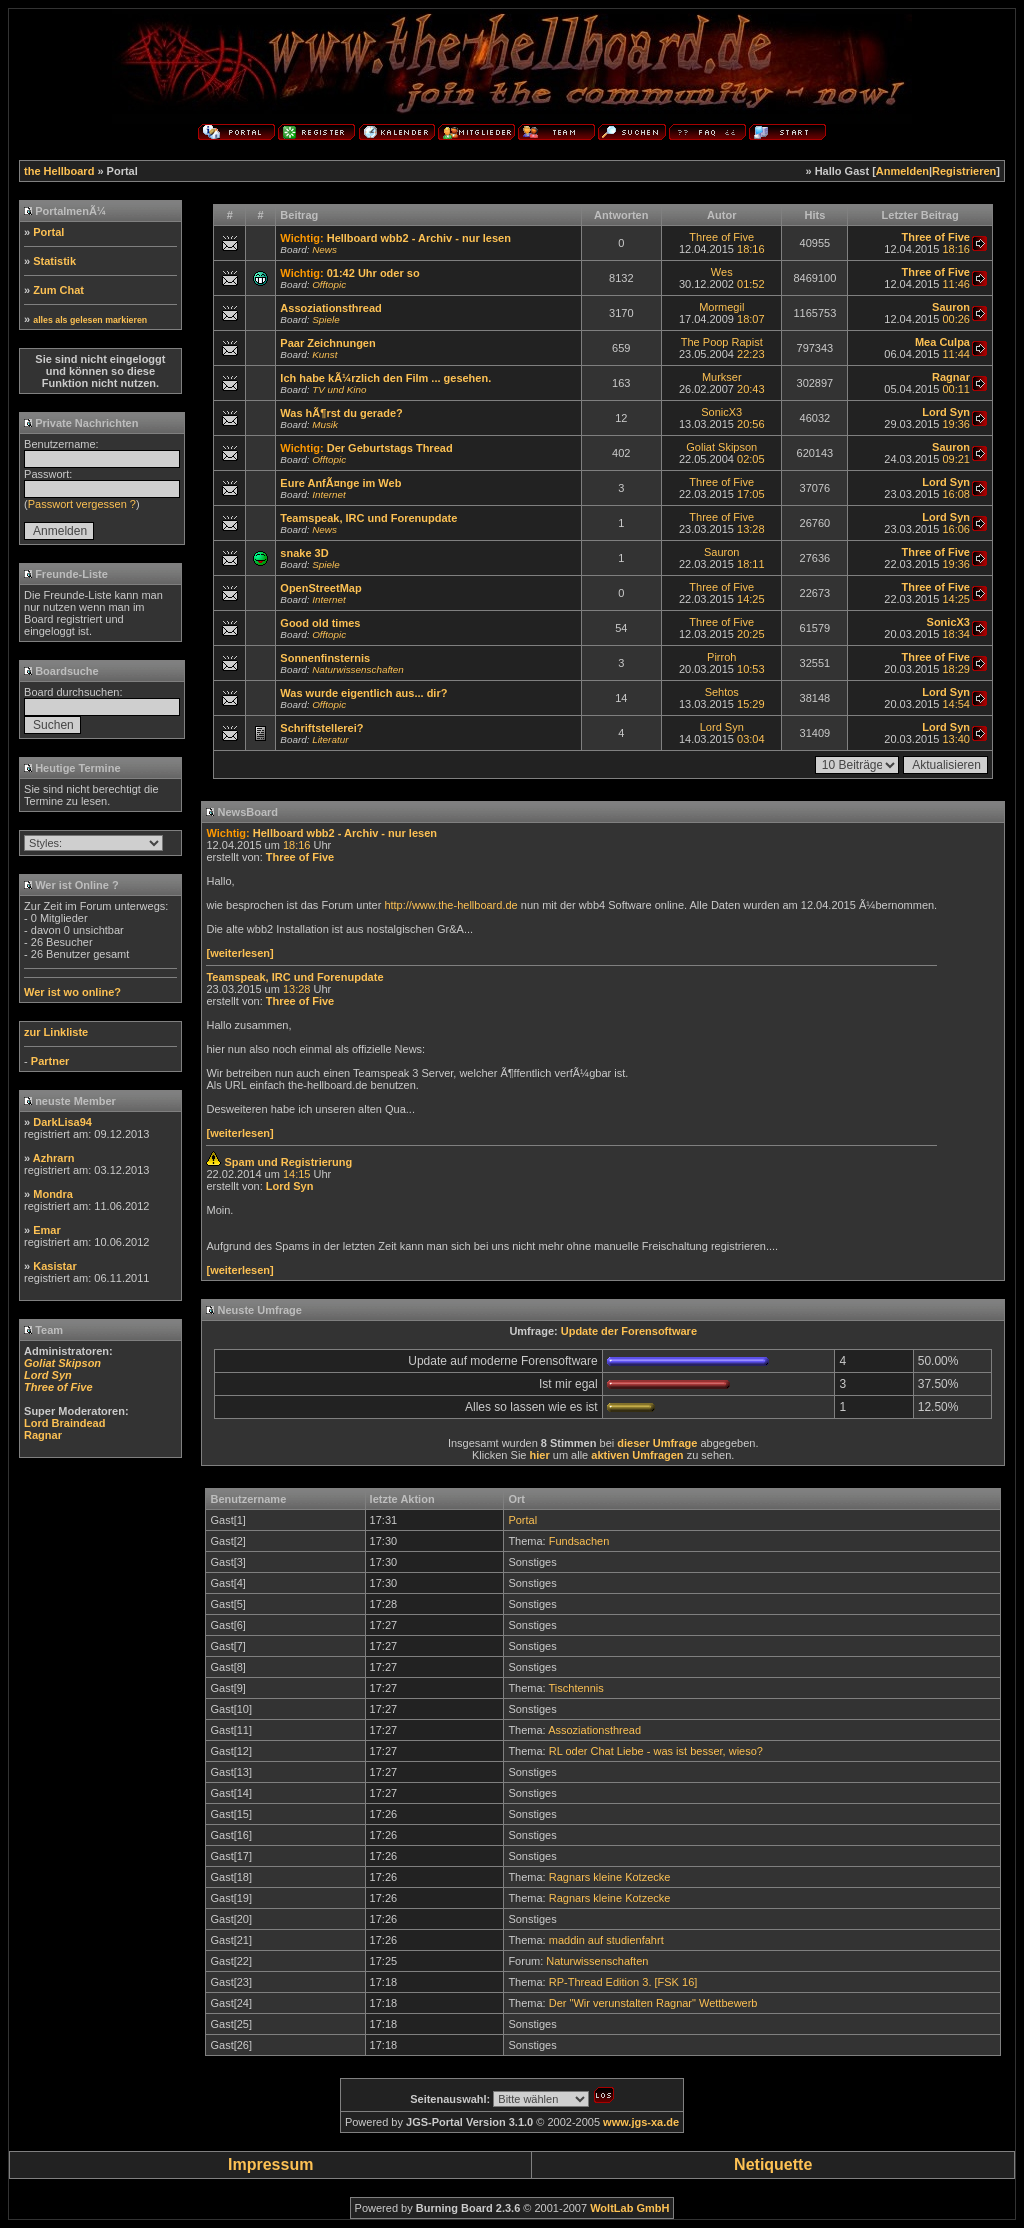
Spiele (325, 319)
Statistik (54, 261)
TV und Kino (339, 389)
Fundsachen (579, 1541)
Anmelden (902, 171)
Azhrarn (54, 1158)
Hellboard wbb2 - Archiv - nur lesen (419, 238)
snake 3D (304, 553)
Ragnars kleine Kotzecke (610, 1877)
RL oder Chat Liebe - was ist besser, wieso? (656, 1751)
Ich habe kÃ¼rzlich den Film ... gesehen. (385, 378)
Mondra (53, 1194)
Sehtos (722, 692)
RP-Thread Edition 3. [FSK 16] (623, 1982)
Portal (48, 232)
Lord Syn (722, 727)
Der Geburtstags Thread (390, 448)
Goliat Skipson (721, 447)
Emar (47, 1230)
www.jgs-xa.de (641, 2122)
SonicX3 (721, 412)
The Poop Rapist (722, 342)
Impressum (270, 2164)
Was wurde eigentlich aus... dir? (363, 693)
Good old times (320, 623)
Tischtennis (576, 1688)
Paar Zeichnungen (327, 343)
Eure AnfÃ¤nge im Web (340, 483)
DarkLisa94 (62, 1122)
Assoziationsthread (330, 308)
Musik (325, 424)
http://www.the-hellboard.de (450, 905)
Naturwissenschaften (358, 669)
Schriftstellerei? (321, 728)
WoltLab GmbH (629, 2208)
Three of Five (721, 237)
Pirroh (721, 657)
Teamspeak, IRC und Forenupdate (368, 518)
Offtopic (329, 284)
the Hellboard (59, 171)
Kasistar (54, 1266)
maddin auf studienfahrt (606, 1940)
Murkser (722, 377)
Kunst (324, 354)
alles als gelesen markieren (90, 320)
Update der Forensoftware (629, 1331)
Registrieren (964, 171)
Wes (722, 272)
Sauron (721, 552)
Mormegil (721, 307)
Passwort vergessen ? (82, 504)
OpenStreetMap (320, 588)
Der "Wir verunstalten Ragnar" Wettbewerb (653, 2003)
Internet (329, 494)
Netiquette (773, 2164)
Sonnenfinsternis (325, 658)
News (324, 249)
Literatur (330, 739)
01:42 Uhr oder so (373, 273)
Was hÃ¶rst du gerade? (341, 413)
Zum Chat (58, 290)
